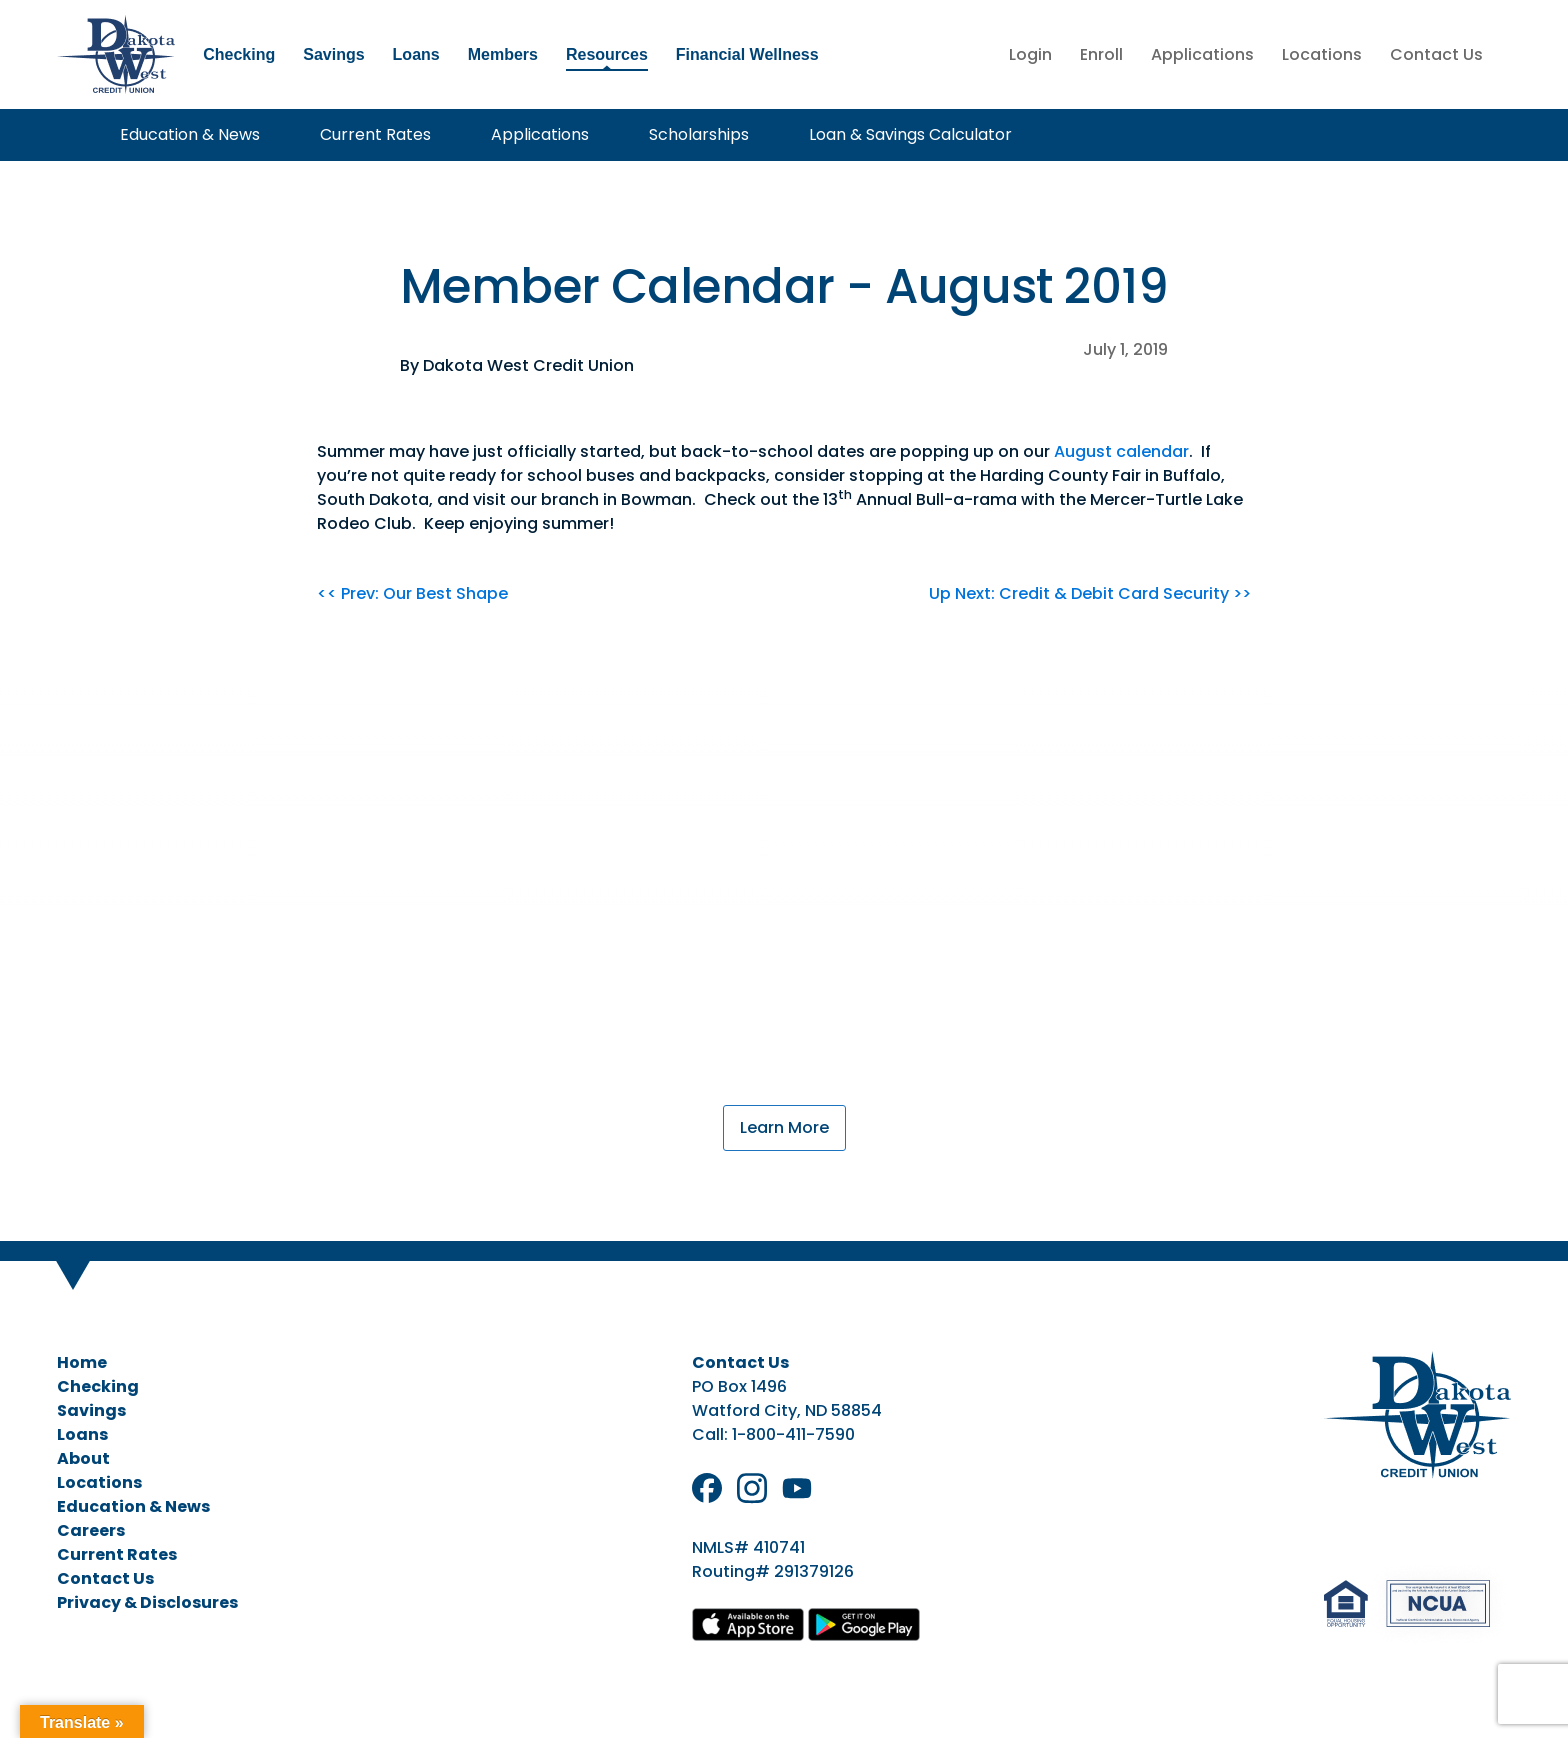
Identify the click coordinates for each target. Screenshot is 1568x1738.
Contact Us (1436, 54)
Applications (1202, 54)
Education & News (190, 134)
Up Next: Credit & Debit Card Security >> (1090, 593)
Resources (607, 54)
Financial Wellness (747, 54)
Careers (91, 1530)
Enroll (1101, 54)
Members (503, 54)
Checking (239, 54)
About (83, 1458)
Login (1030, 54)
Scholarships (699, 134)
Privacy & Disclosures (147, 1602)
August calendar (1121, 451)
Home (82, 1362)
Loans (416, 54)
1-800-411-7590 (793, 1434)
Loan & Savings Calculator (910, 134)
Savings (333, 54)
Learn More (784, 1127)
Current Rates (375, 134)
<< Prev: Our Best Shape (412, 593)
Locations (1322, 54)
